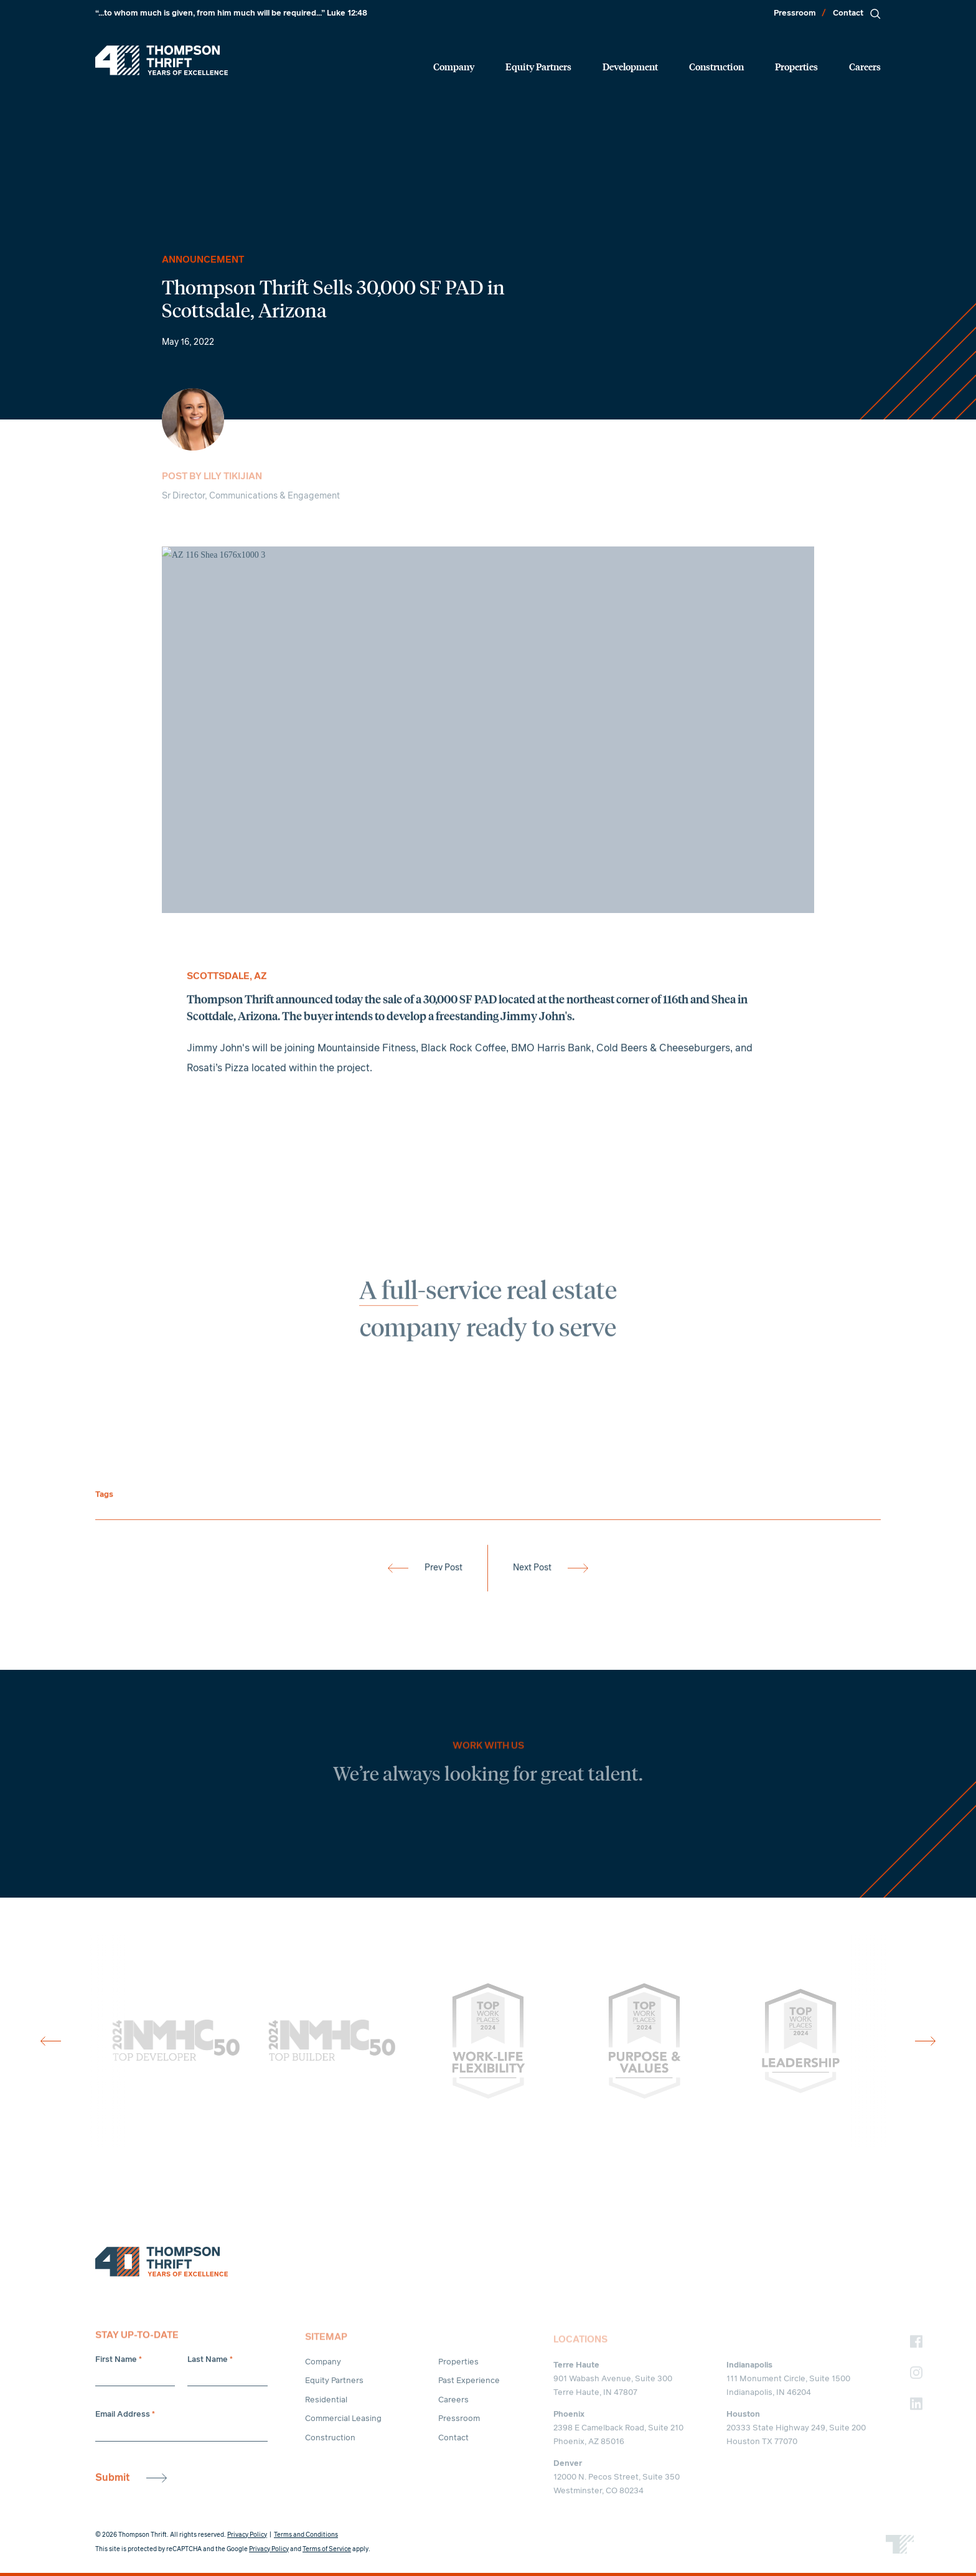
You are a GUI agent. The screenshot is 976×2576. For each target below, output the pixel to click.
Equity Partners (538, 66)
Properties (796, 66)
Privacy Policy (247, 2535)
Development (630, 66)
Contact (848, 13)
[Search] (875, 13)
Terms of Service (327, 2549)
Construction (716, 66)
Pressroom (795, 13)
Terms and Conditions (306, 2535)
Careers (865, 66)
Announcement (203, 260)
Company (453, 66)
